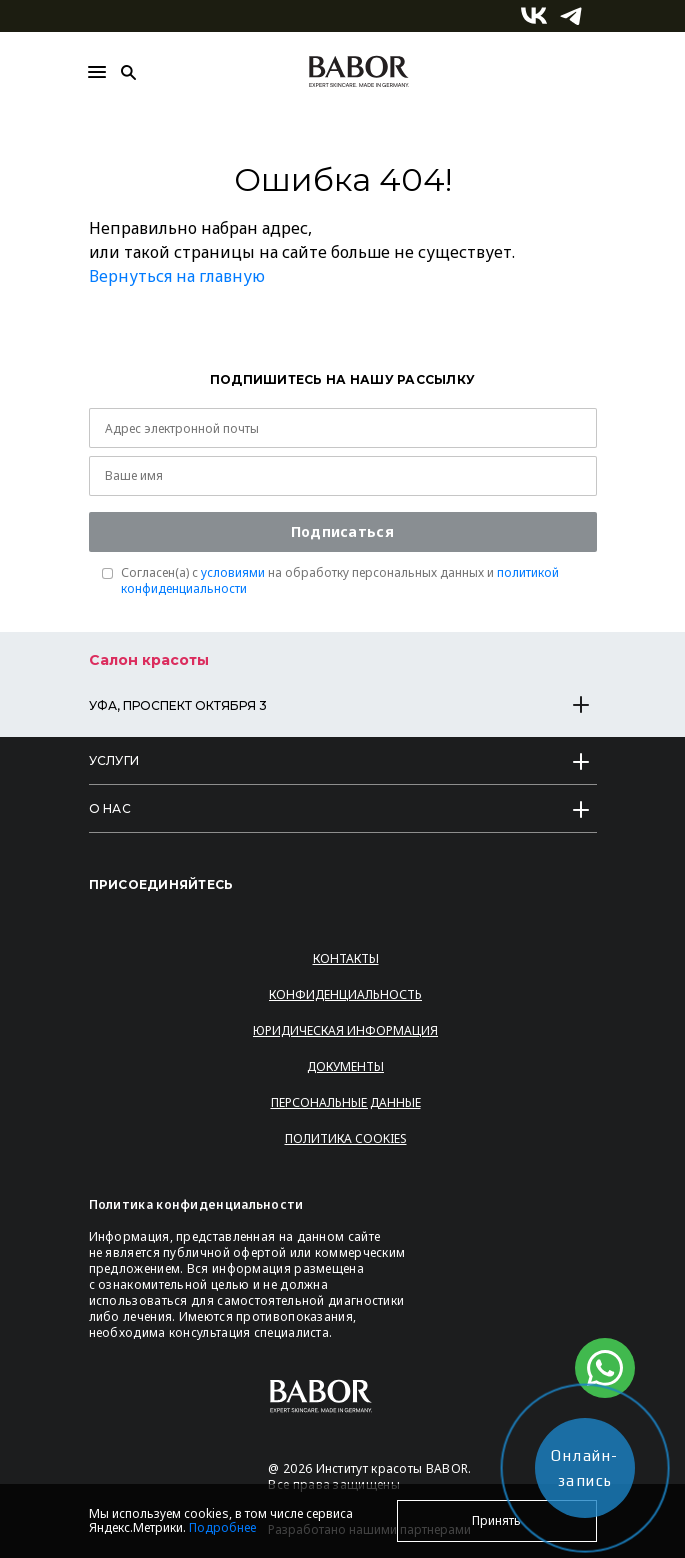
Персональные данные (346, 1102)
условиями (233, 572)
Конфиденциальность (345, 994)
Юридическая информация (345, 1030)
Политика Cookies (346, 1138)
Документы (345, 1066)
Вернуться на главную (177, 276)
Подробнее (222, 1527)
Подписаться (342, 531)
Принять (496, 1520)
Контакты (346, 958)
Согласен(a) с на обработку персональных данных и (340, 581)
